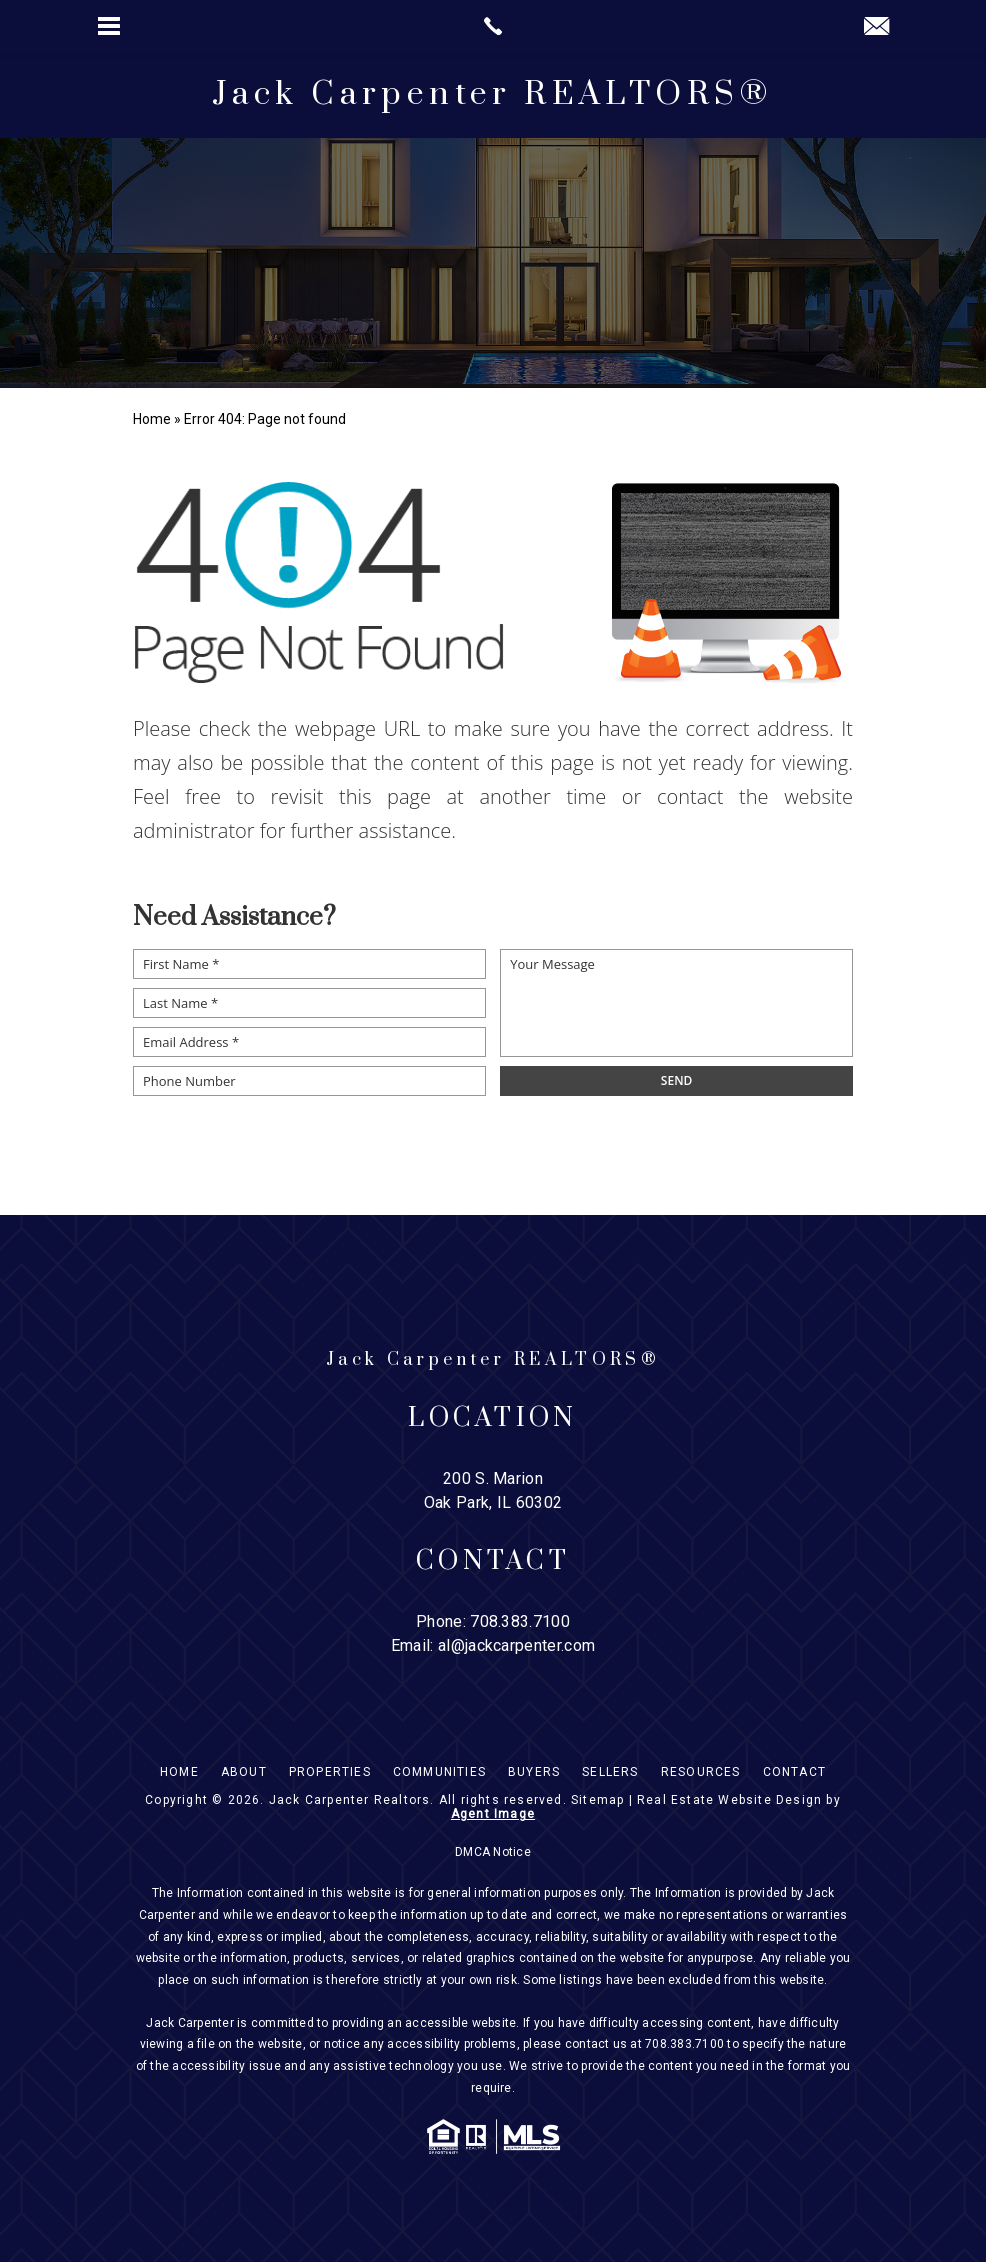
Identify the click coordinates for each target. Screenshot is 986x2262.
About (244, 1772)
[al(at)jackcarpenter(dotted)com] (876, 27)
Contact (794, 1772)
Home (179, 1772)
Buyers (534, 1772)
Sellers (610, 1772)
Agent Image (493, 1814)
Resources (701, 1772)
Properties (330, 1772)
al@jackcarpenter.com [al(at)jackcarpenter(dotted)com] (516, 1645)
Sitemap (597, 1800)
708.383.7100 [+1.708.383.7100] (520, 1621)
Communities (439, 1772)
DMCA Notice (493, 1852)
